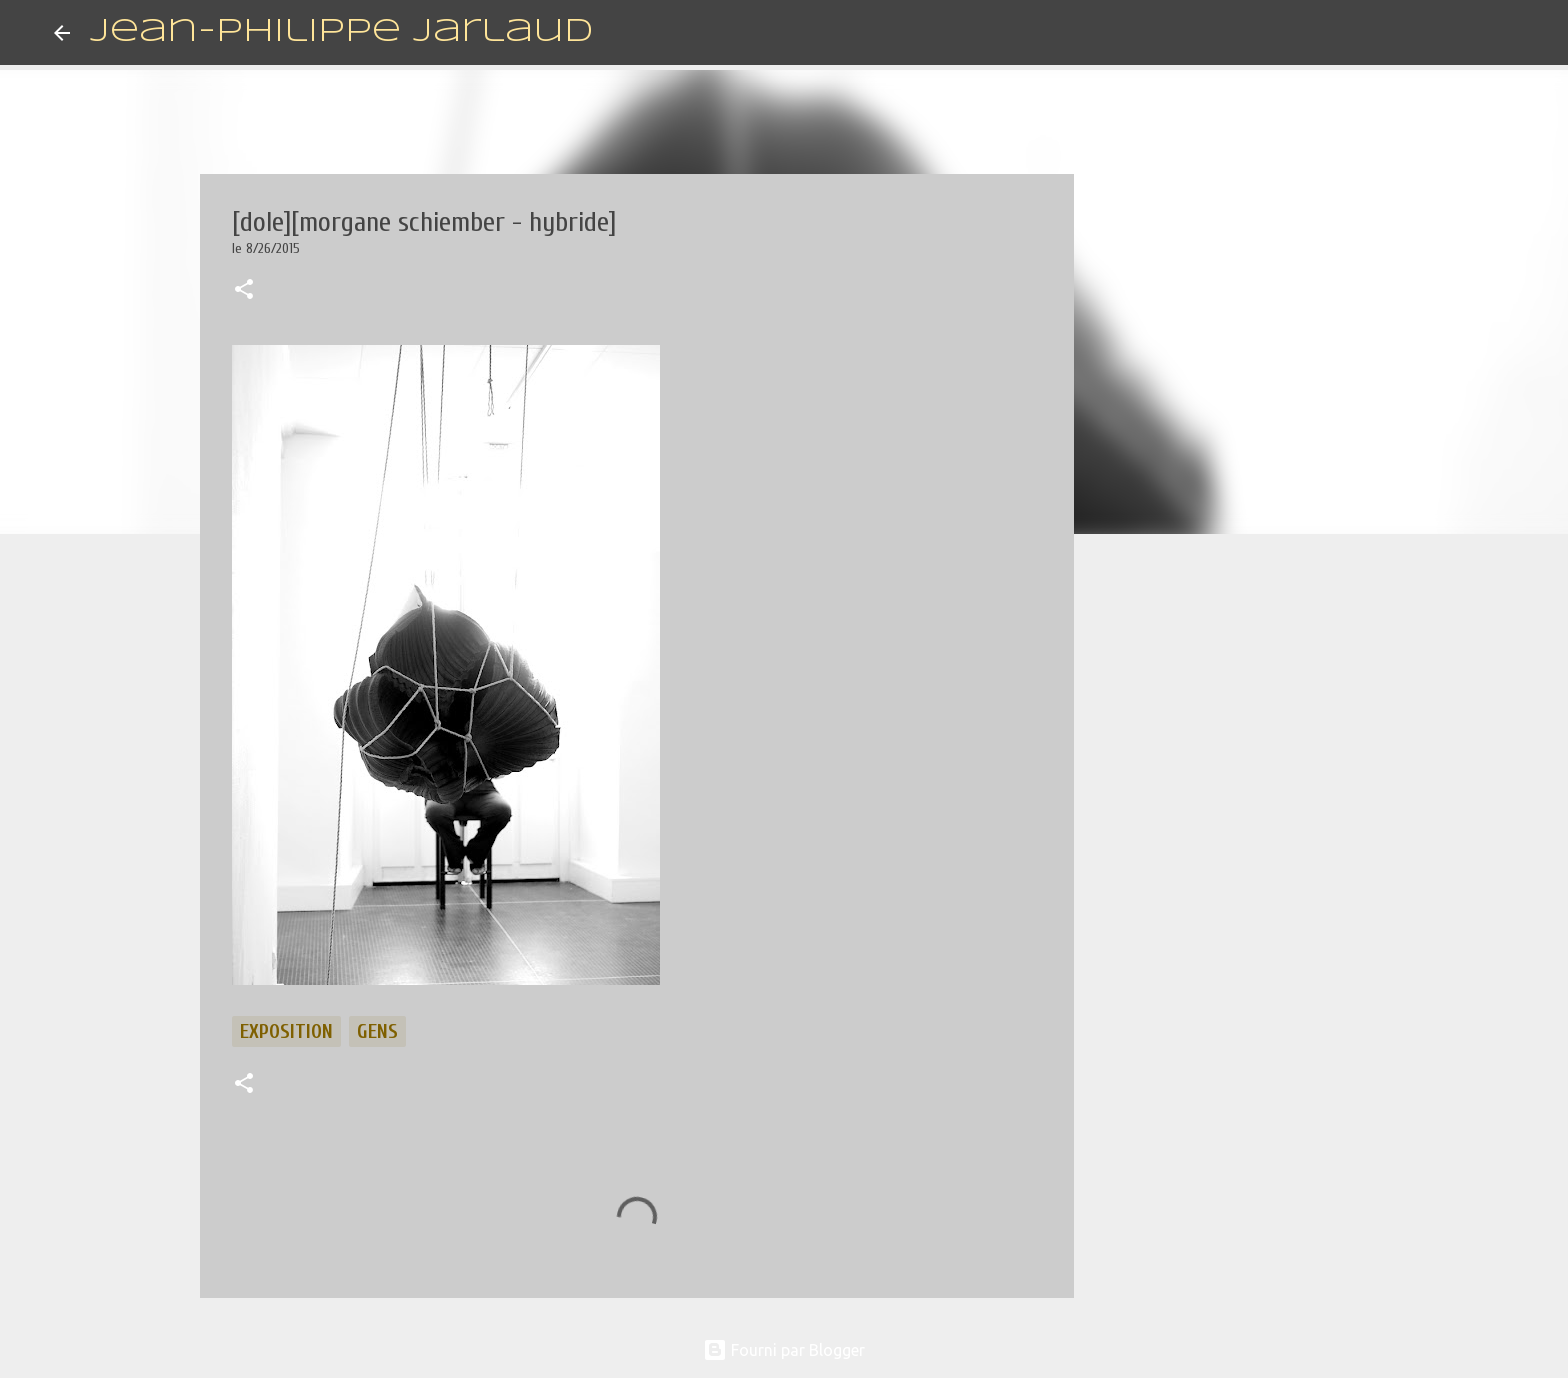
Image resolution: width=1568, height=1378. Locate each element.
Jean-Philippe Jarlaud (341, 32)
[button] (244, 291)
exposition (286, 1031)
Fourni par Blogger (784, 1350)
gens (377, 1031)
